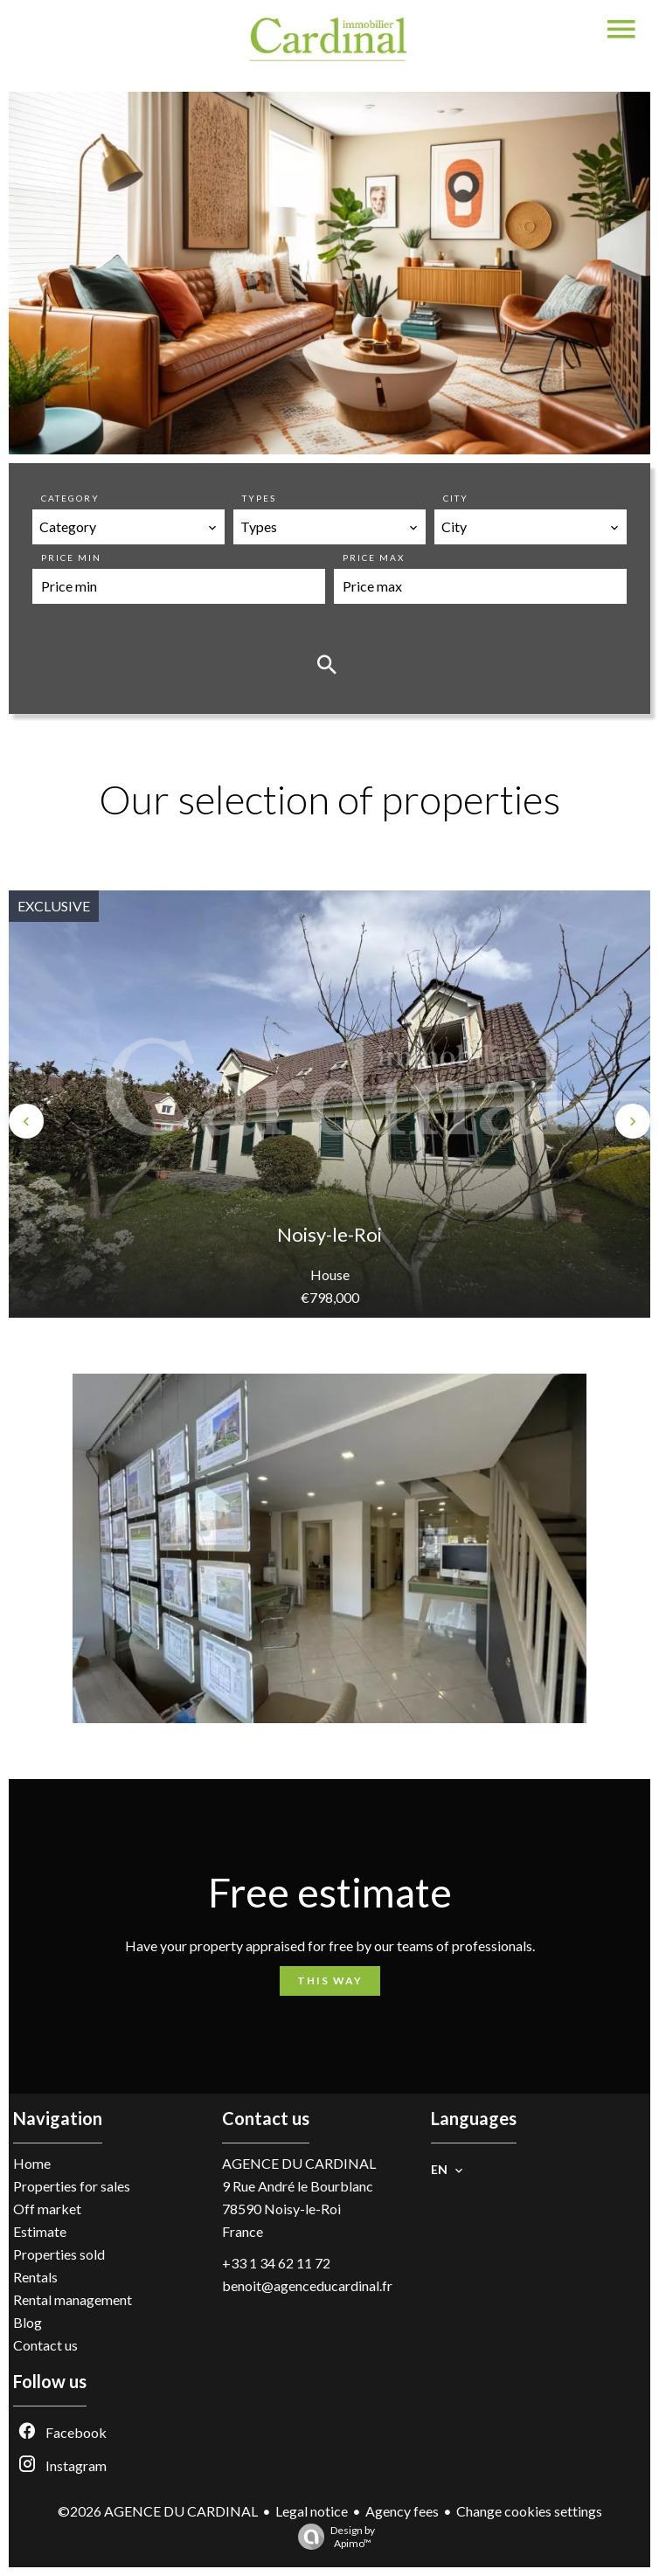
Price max (374, 557)
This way (330, 1980)
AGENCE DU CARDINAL (299, 2163)
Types (259, 498)
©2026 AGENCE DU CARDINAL (158, 2511)
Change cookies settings (529, 2511)
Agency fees (402, 2511)
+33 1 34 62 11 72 (276, 2262)
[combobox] (128, 526)
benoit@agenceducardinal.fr (307, 2285)
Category (70, 498)
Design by (332, 2537)
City (455, 498)
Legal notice (311, 2511)
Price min (71, 557)
